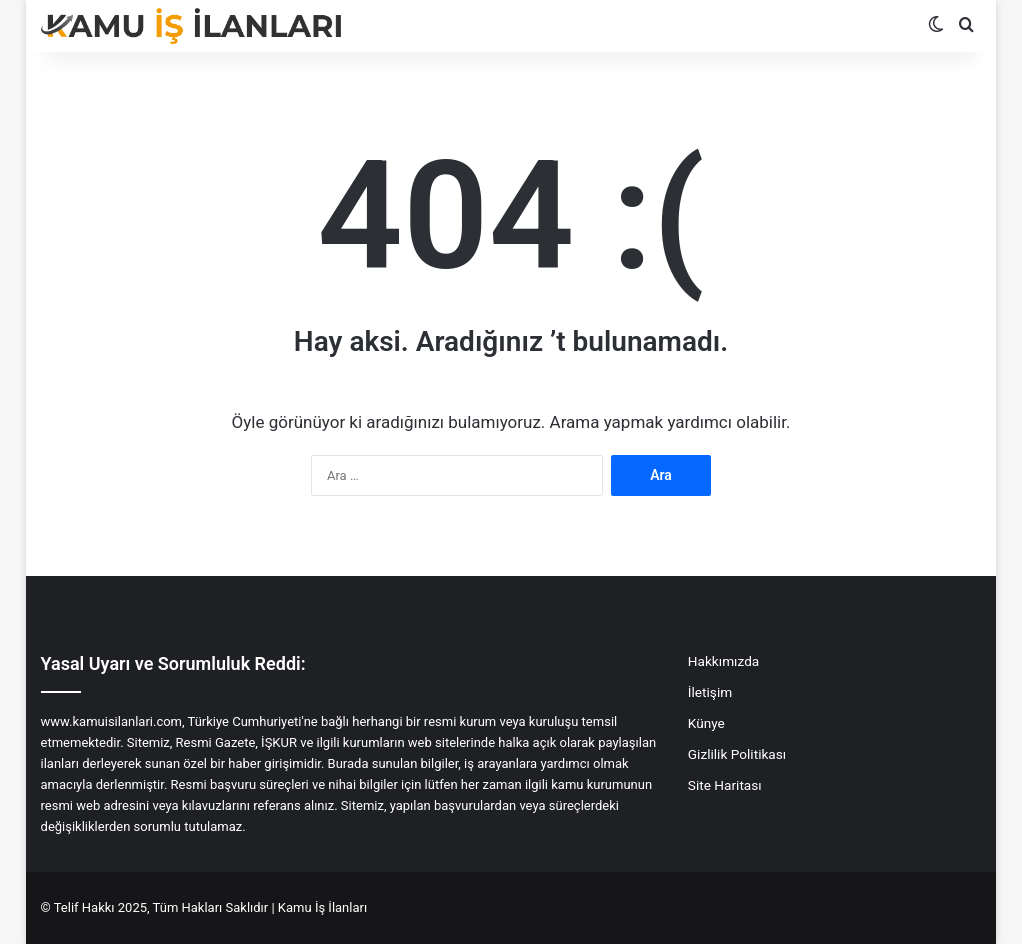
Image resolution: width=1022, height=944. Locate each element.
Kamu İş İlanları (322, 907)
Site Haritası (725, 785)
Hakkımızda (723, 661)
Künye (706, 723)
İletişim (710, 692)
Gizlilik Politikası (737, 754)
